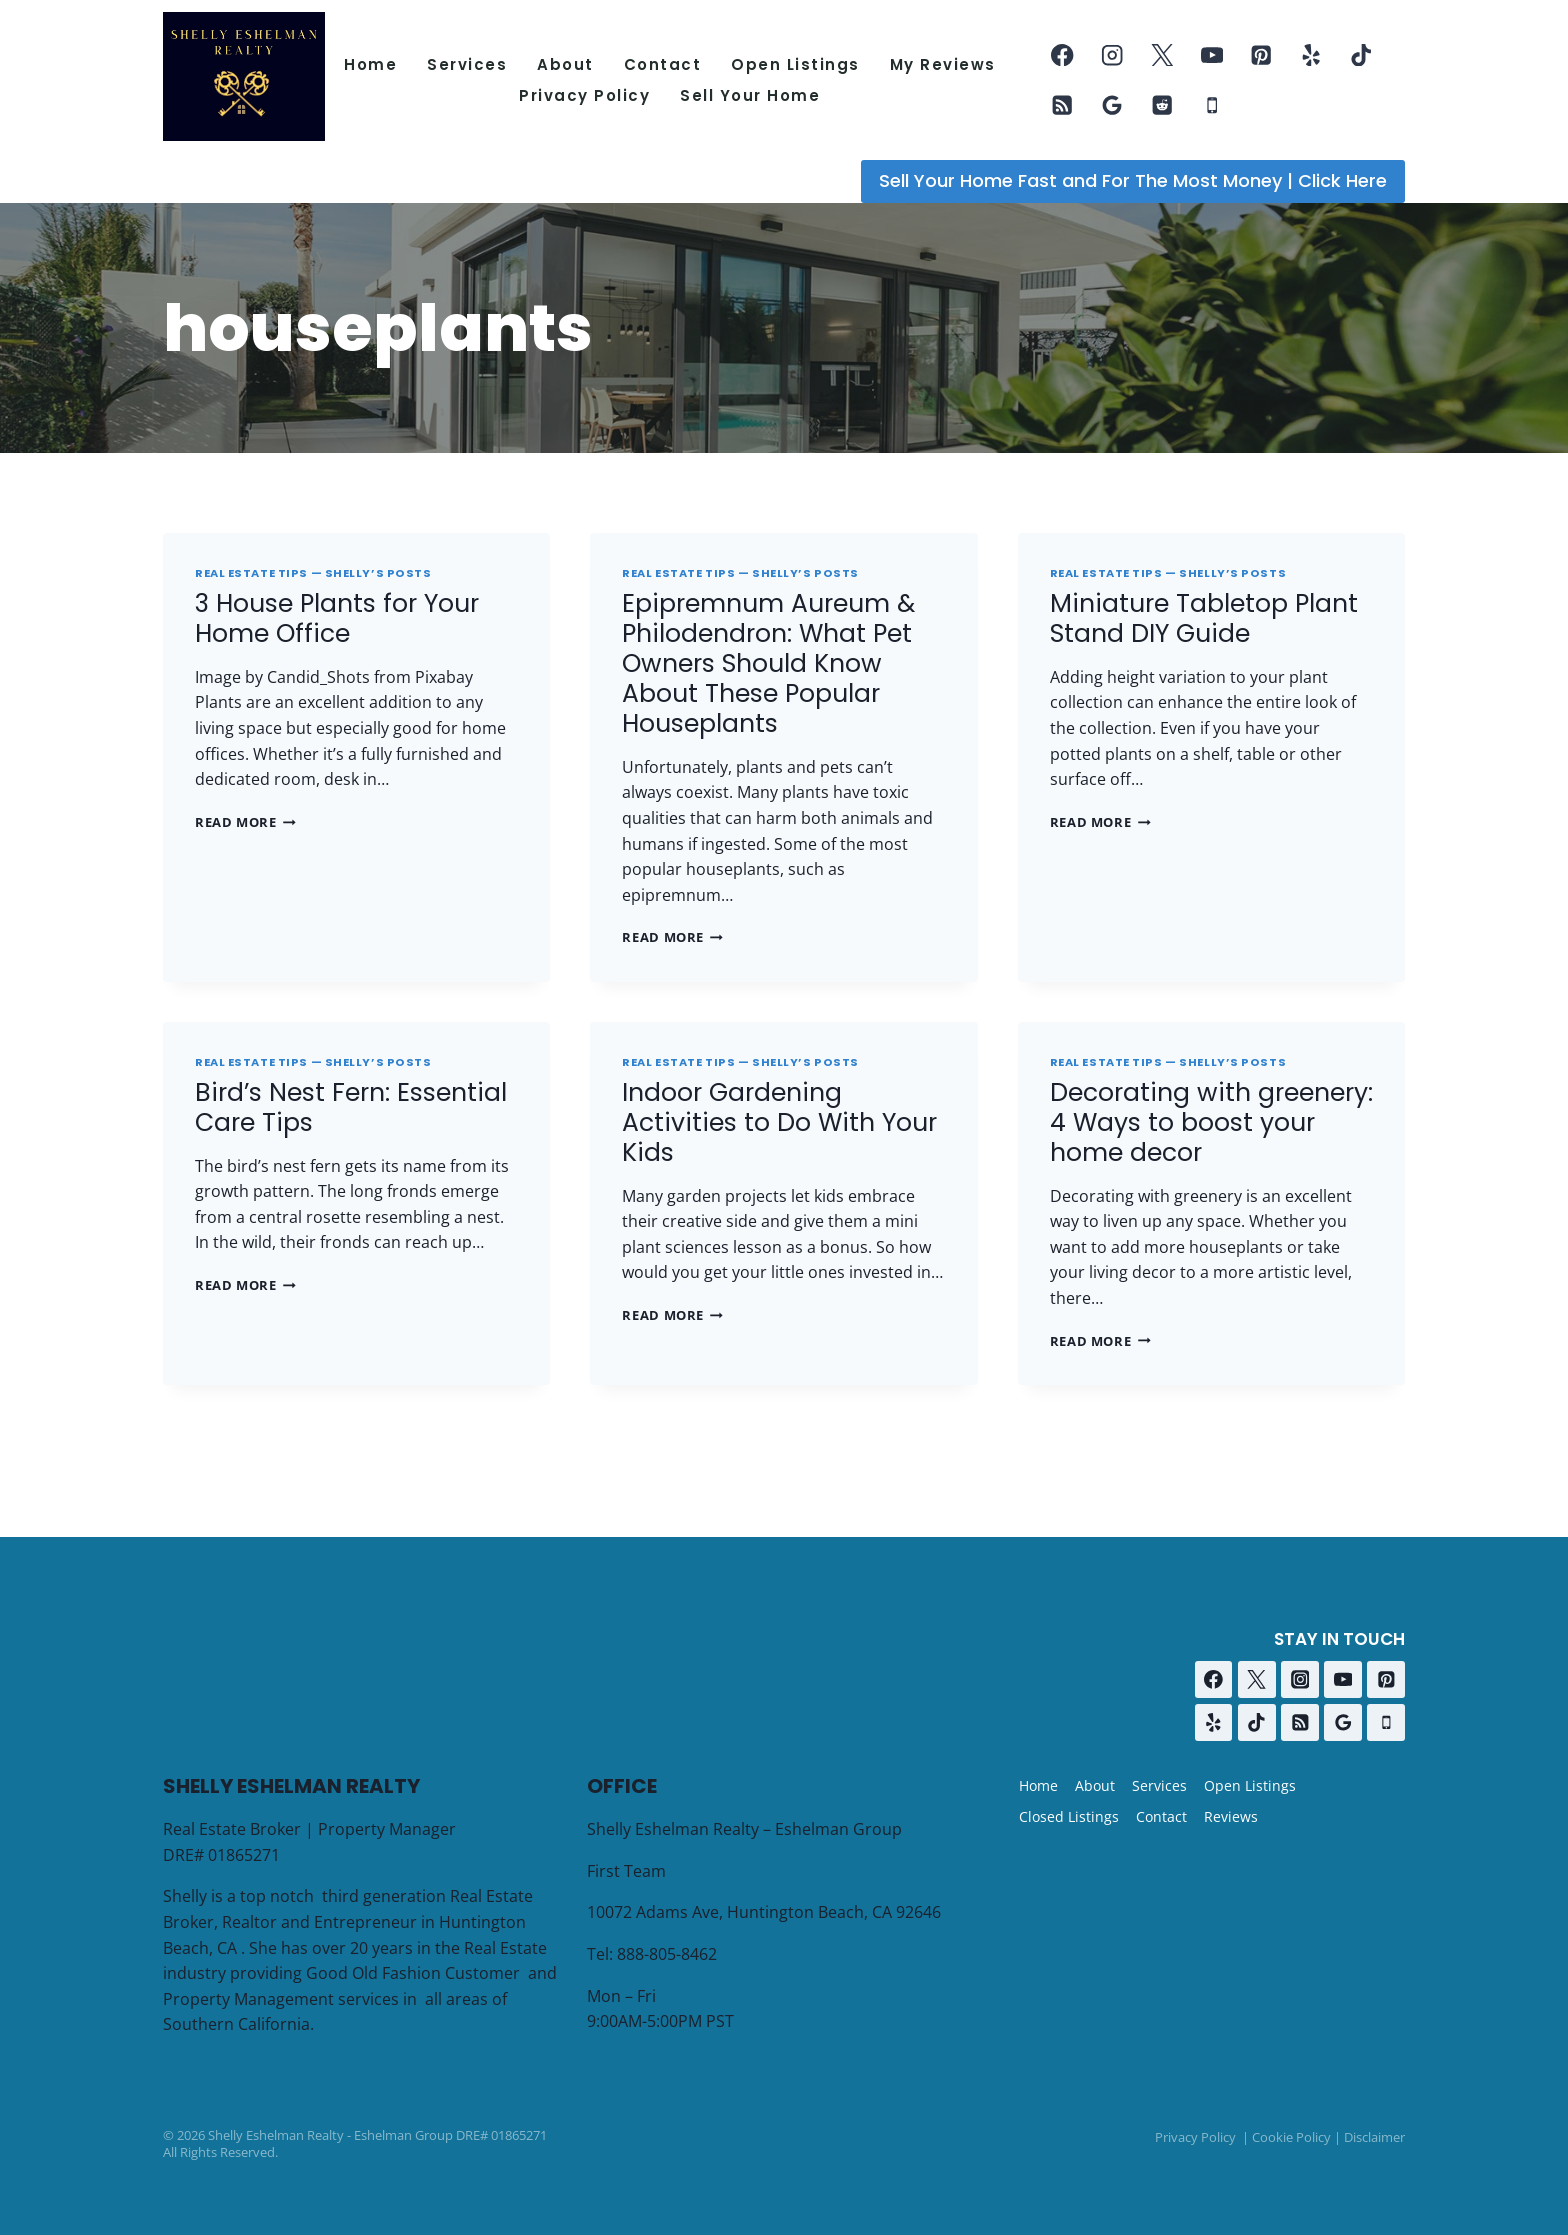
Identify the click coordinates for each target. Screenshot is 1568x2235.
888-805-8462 (667, 1954)
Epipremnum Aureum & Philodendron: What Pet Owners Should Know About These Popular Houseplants (768, 663)
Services (467, 64)
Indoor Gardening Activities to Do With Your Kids (779, 1122)
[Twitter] (1162, 55)
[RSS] (1062, 105)
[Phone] (1211, 105)
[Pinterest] (1261, 55)
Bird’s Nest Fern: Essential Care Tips (351, 1107)
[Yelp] (1311, 55)
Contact (663, 64)
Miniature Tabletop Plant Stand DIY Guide (1204, 618)
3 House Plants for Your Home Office (337, 618)
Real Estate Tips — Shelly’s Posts (313, 573)
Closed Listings (1069, 1816)
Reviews (1231, 1816)
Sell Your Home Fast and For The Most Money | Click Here (1133, 180)
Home (370, 64)
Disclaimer (1374, 2137)
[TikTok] (1361, 55)
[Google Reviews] (1112, 105)
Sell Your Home (750, 95)
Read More (245, 822)
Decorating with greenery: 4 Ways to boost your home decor (1211, 1122)
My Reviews (943, 64)
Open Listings (795, 64)
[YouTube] (1211, 55)
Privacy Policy (584, 95)
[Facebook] (1062, 55)
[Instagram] (1112, 55)
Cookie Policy (1291, 2137)
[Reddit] (1162, 105)
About (565, 64)
